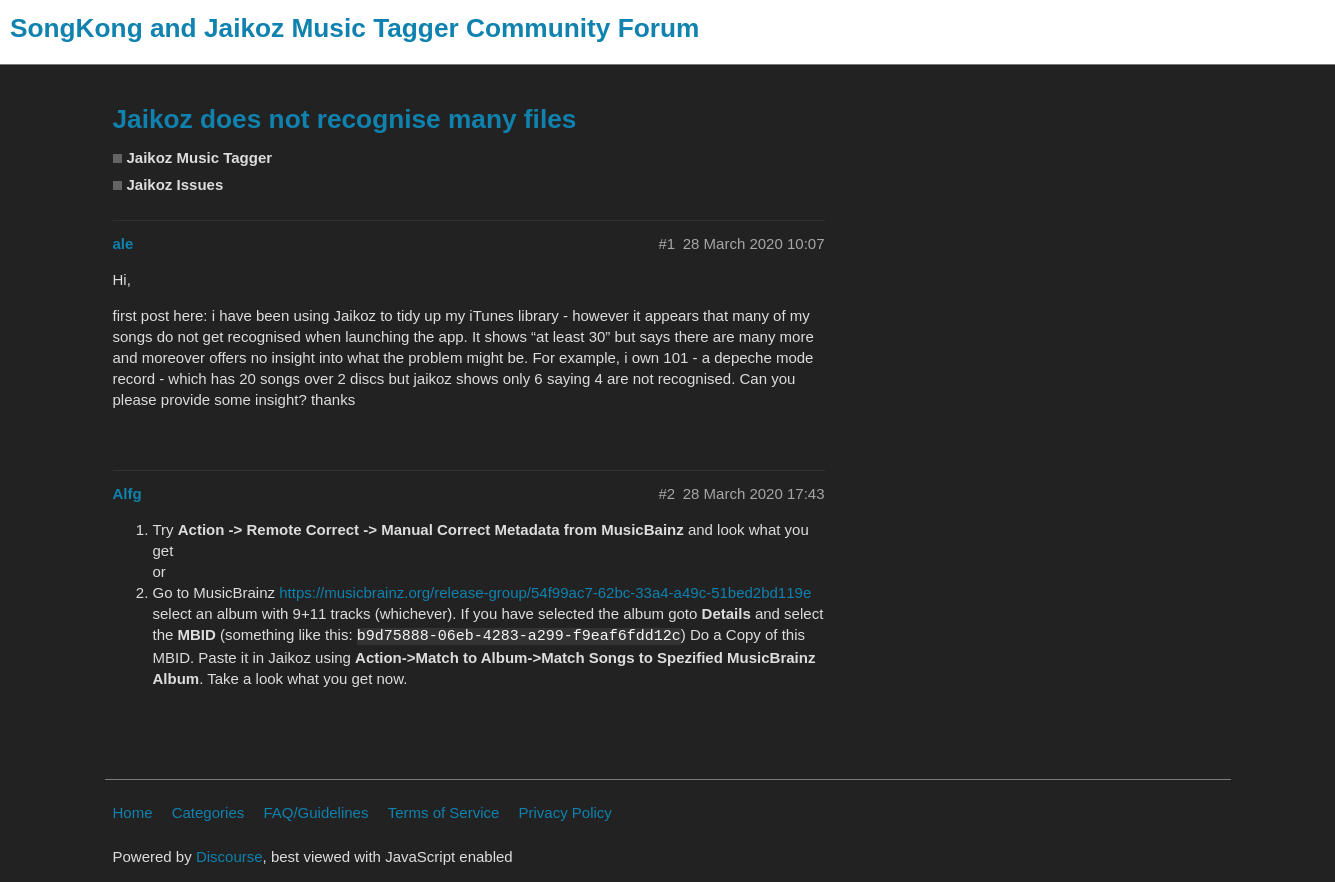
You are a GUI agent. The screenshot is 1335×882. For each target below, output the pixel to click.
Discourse (229, 856)
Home (133, 812)
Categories (208, 812)
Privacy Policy (565, 812)
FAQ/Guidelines (315, 812)
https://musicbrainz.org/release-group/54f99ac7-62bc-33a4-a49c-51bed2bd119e (545, 592)
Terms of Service (444, 812)
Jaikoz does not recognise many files (345, 119)
